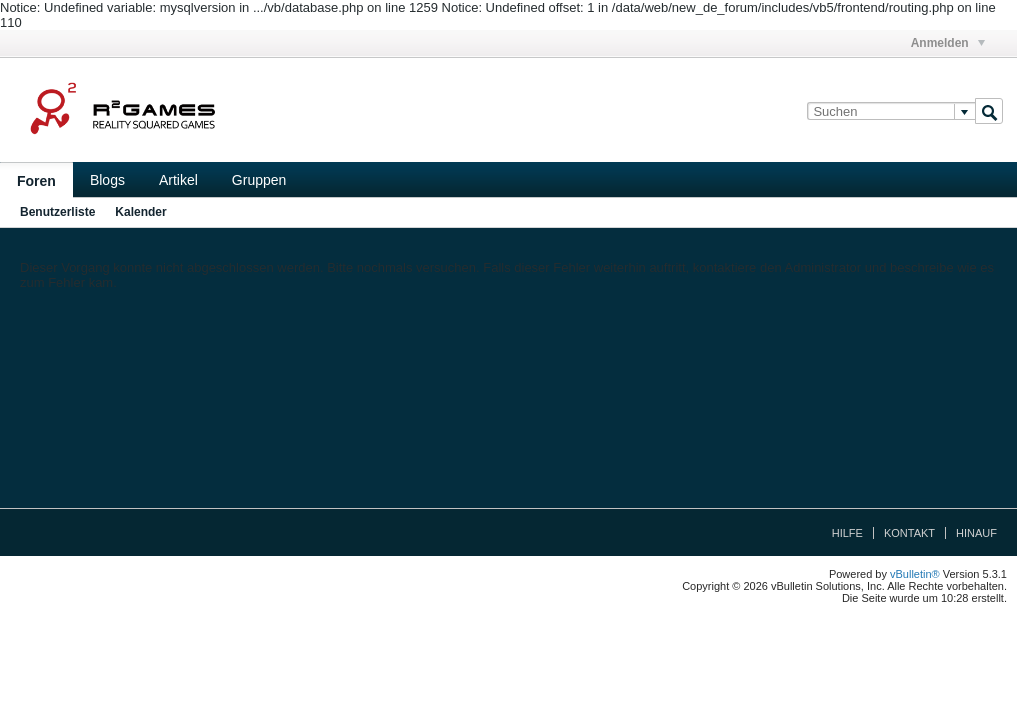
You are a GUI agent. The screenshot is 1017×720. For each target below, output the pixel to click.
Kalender (140, 212)
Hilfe (847, 533)
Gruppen (259, 180)
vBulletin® (915, 574)
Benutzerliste (57, 212)
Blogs (107, 180)
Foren (36, 181)
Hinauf (976, 533)
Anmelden (948, 43)
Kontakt (909, 533)
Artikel (178, 180)
